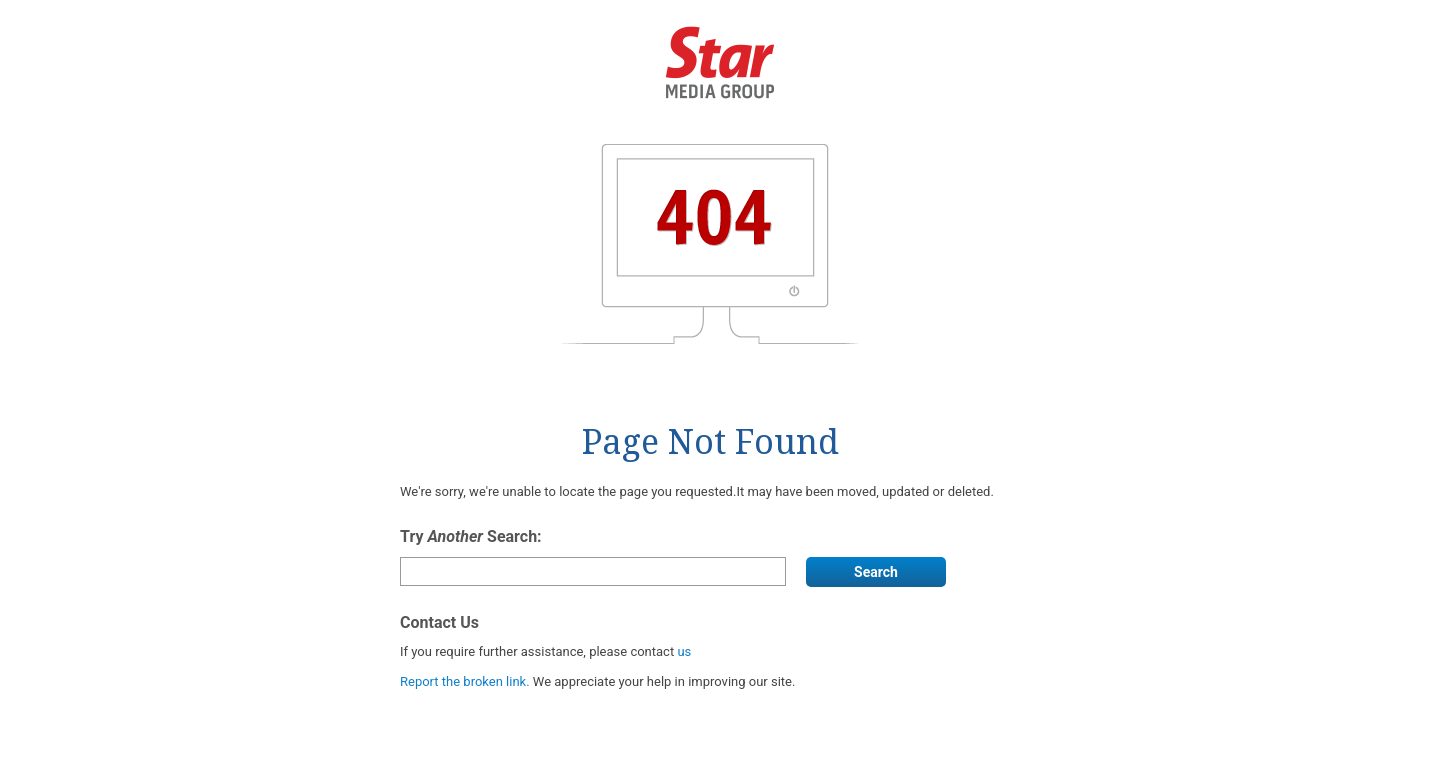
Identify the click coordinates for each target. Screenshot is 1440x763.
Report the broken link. (466, 681)
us (684, 651)
